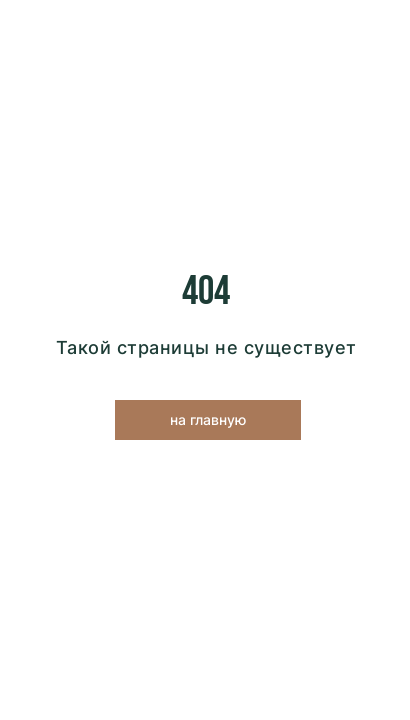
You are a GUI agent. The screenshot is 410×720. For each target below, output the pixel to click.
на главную (208, 419)
